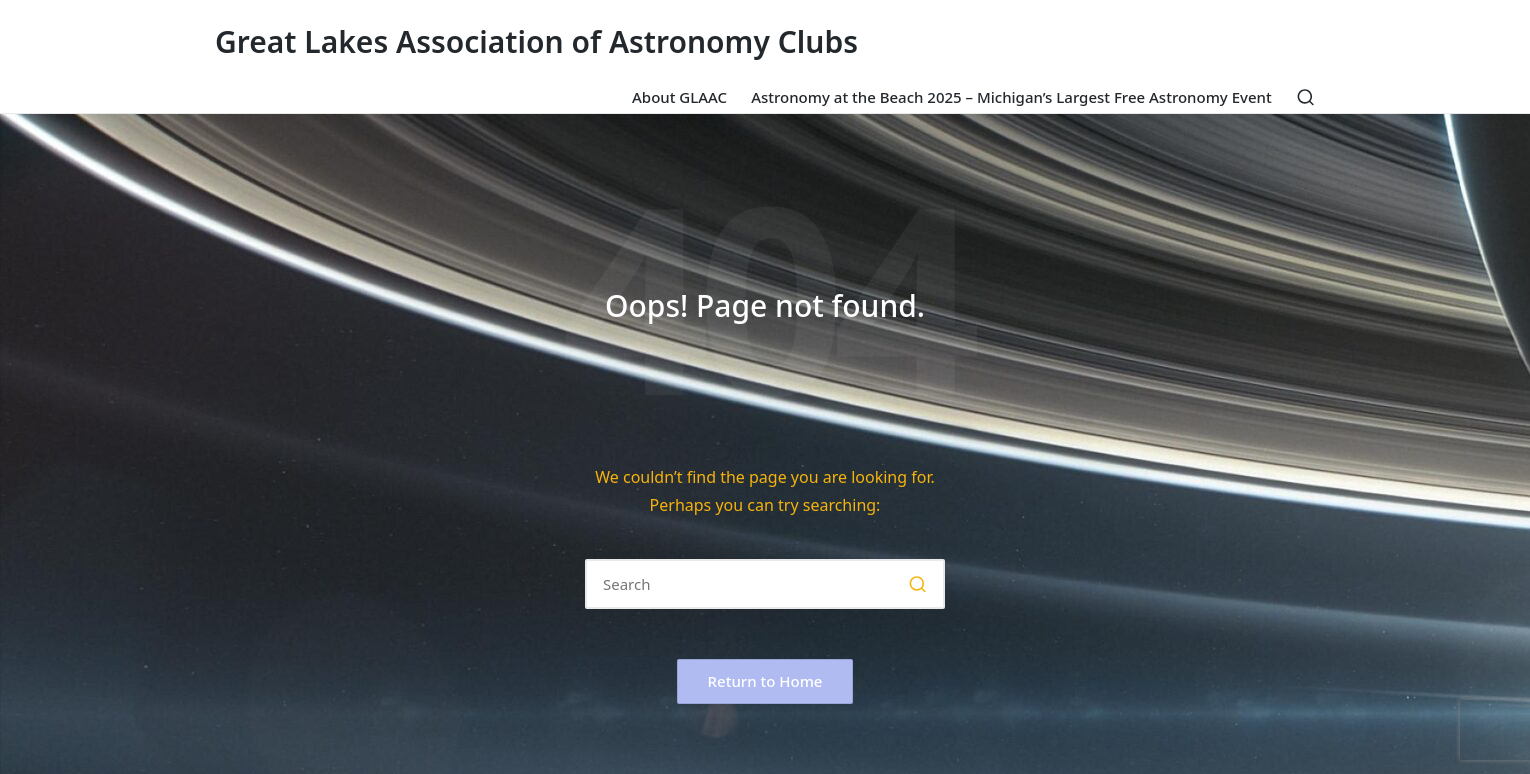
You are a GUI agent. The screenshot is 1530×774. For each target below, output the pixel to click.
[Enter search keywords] (765, 584)
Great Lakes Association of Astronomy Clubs (536, 41)
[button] (917, 584)
